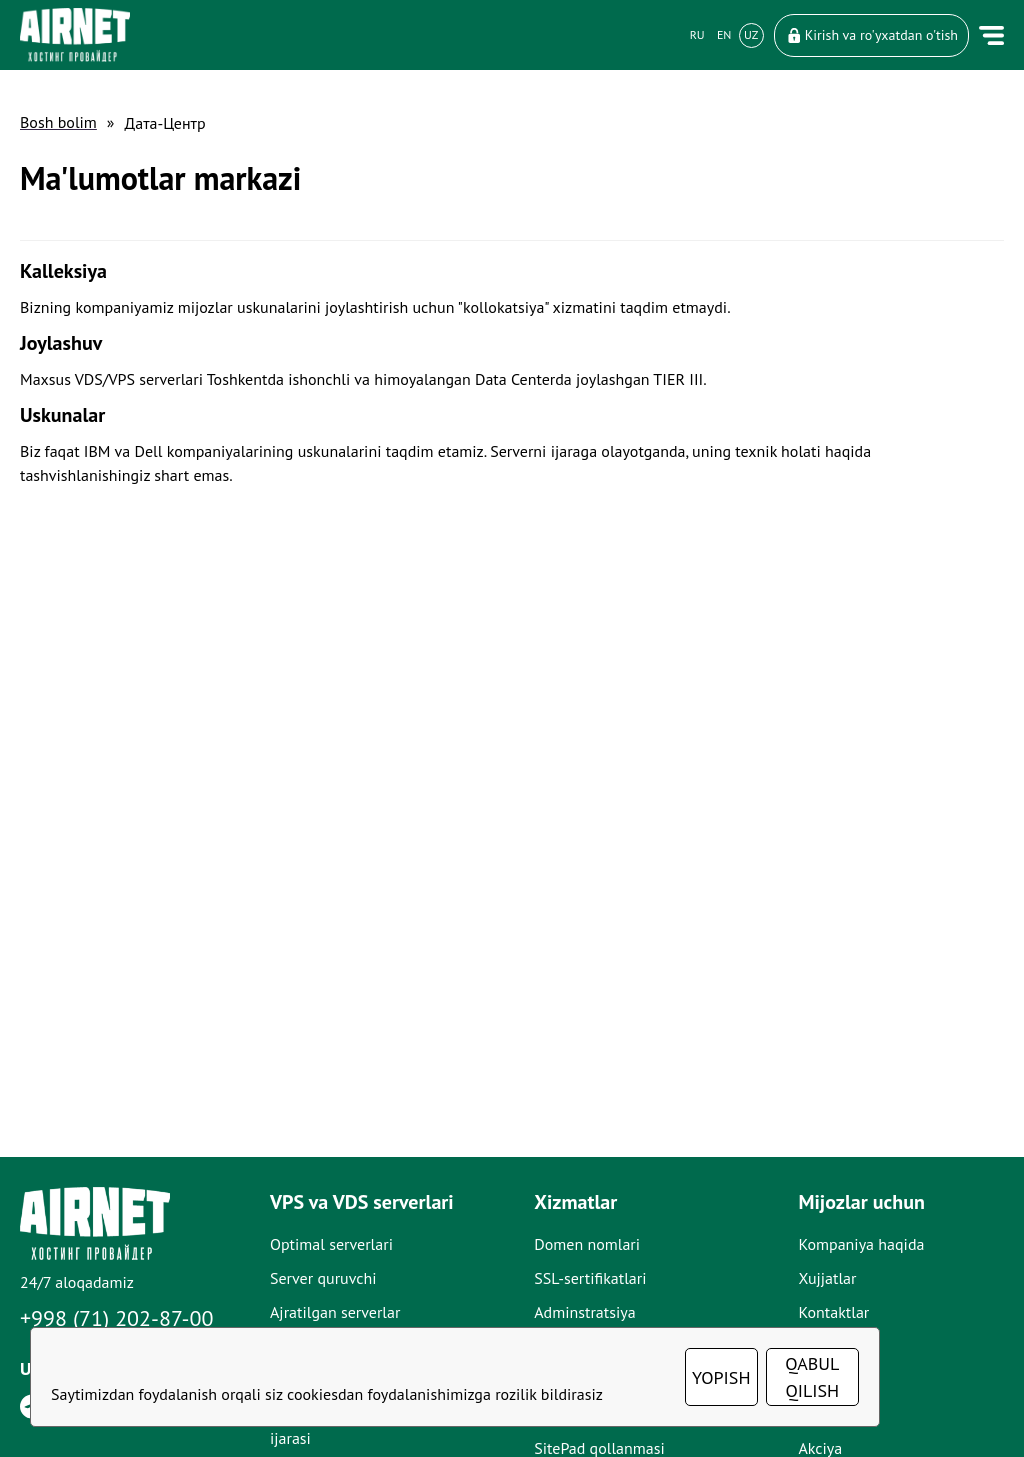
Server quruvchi (323, 1278)
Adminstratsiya (584, 1312)
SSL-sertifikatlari (590, 1278)
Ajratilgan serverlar (335, 1312)
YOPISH (721, 1377)
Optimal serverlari (331, 1244)
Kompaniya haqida (861, 1244)
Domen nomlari (587, 1244)
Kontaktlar (833, 1312)
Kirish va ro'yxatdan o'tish (871, 35)
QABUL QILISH (812, 1377)
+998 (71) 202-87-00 (117, 1318)
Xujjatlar (827, 1278)
